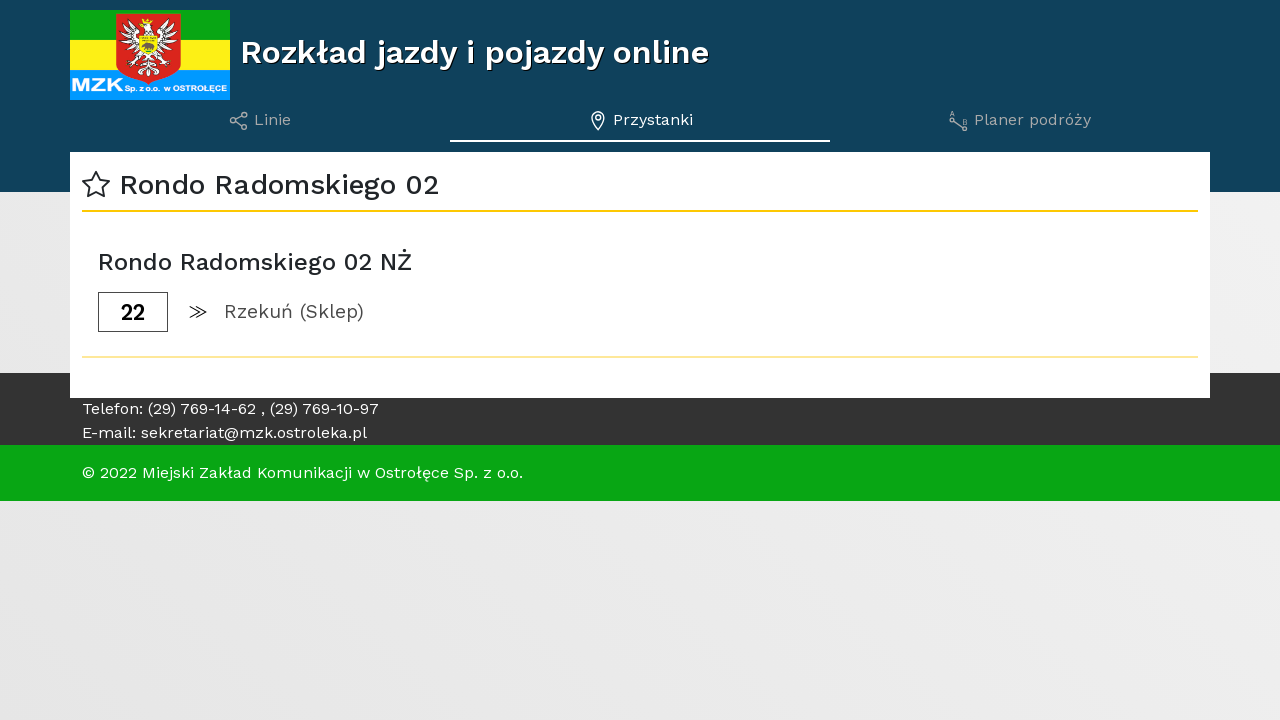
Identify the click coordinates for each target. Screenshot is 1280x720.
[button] (96, 184)
